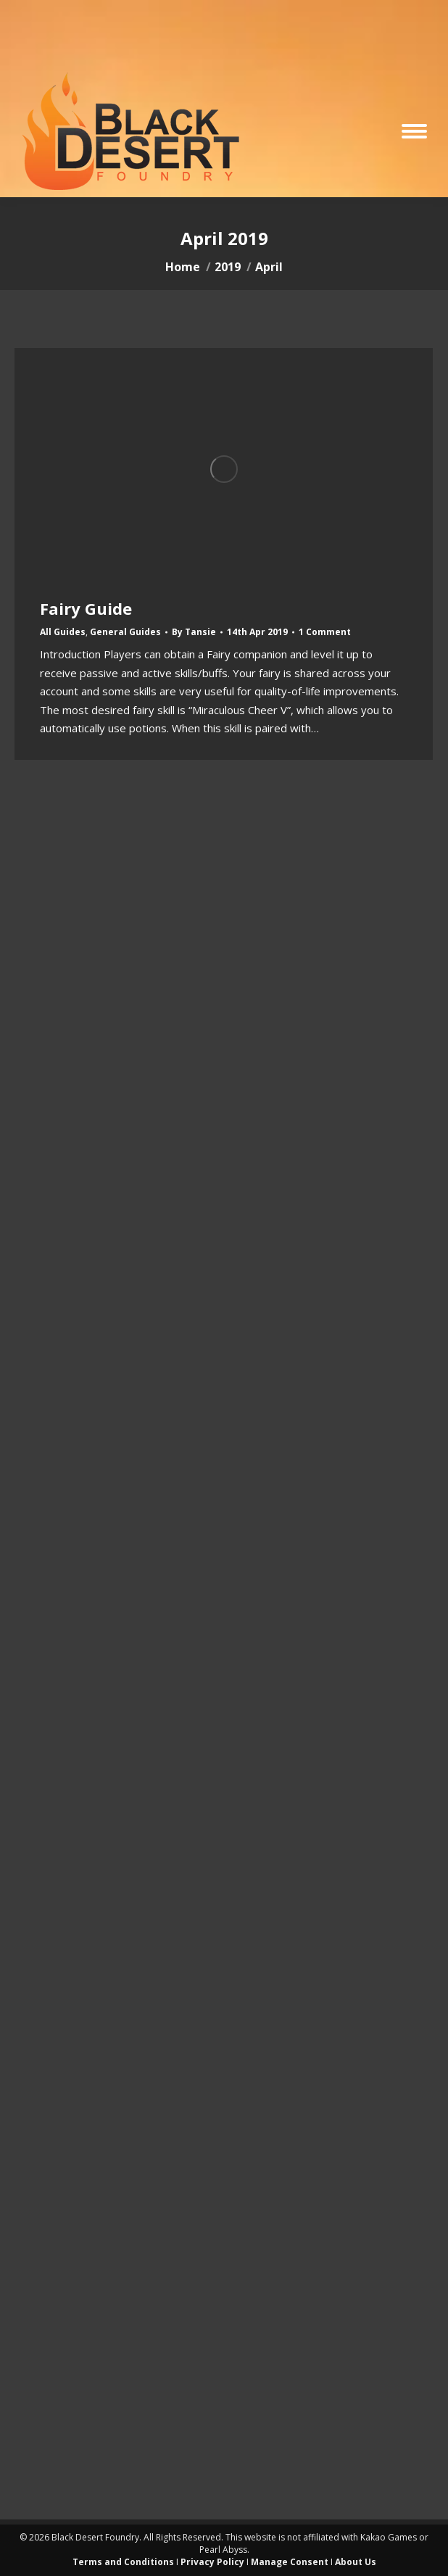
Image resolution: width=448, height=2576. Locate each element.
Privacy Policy (212, 2562)
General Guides (125, 632)
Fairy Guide (86, 608)
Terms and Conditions (123, 2562)
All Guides (63, 632)
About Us (355, 2562)
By (194, 632)
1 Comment (325, 632)
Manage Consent (289, 2562)
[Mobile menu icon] (414, 131)
